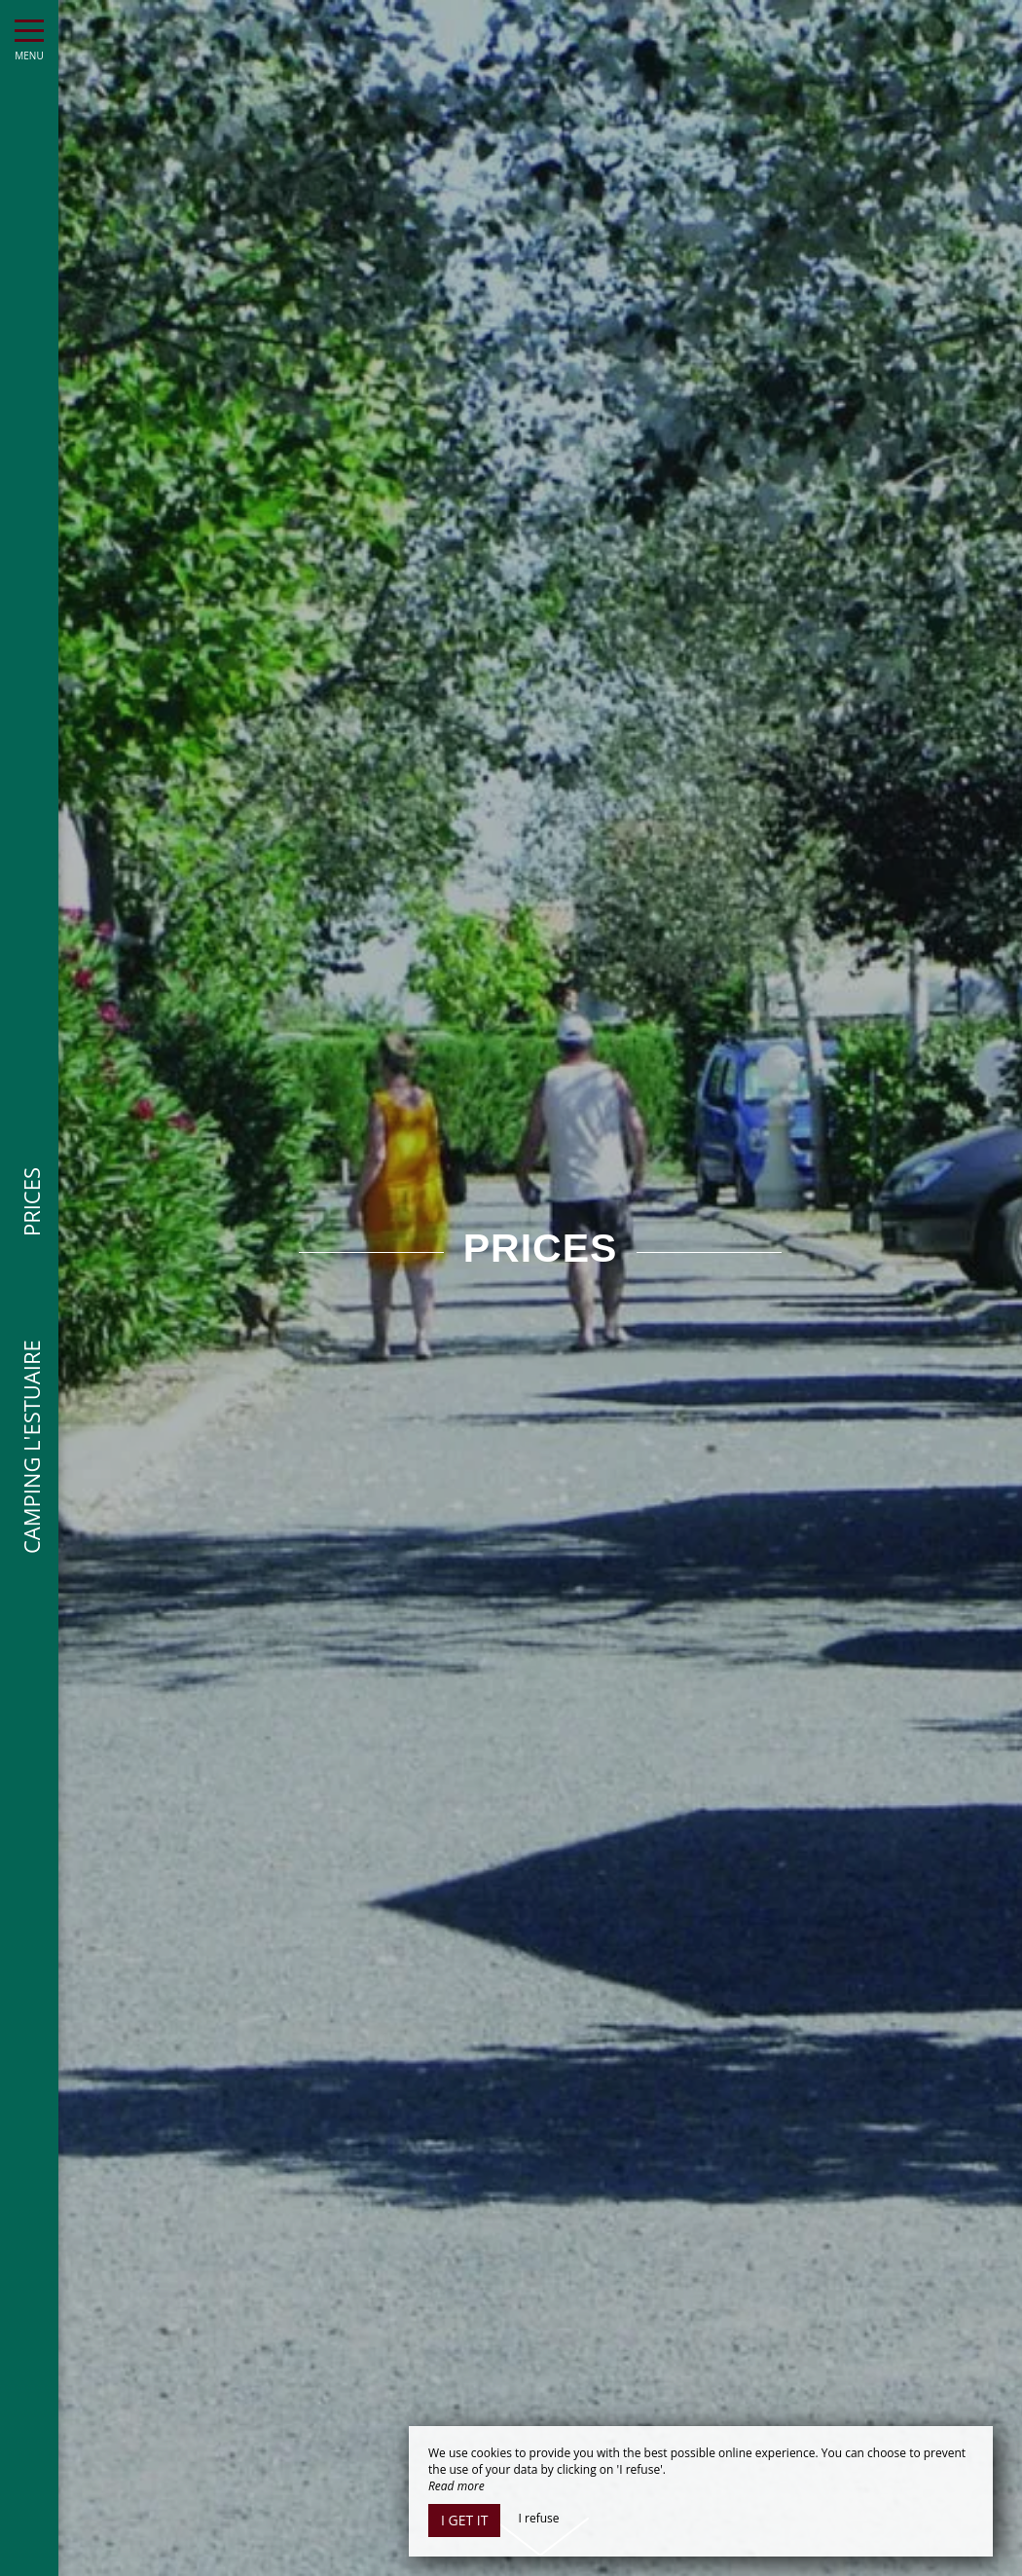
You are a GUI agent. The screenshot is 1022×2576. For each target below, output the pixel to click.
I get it (464, 2520)
